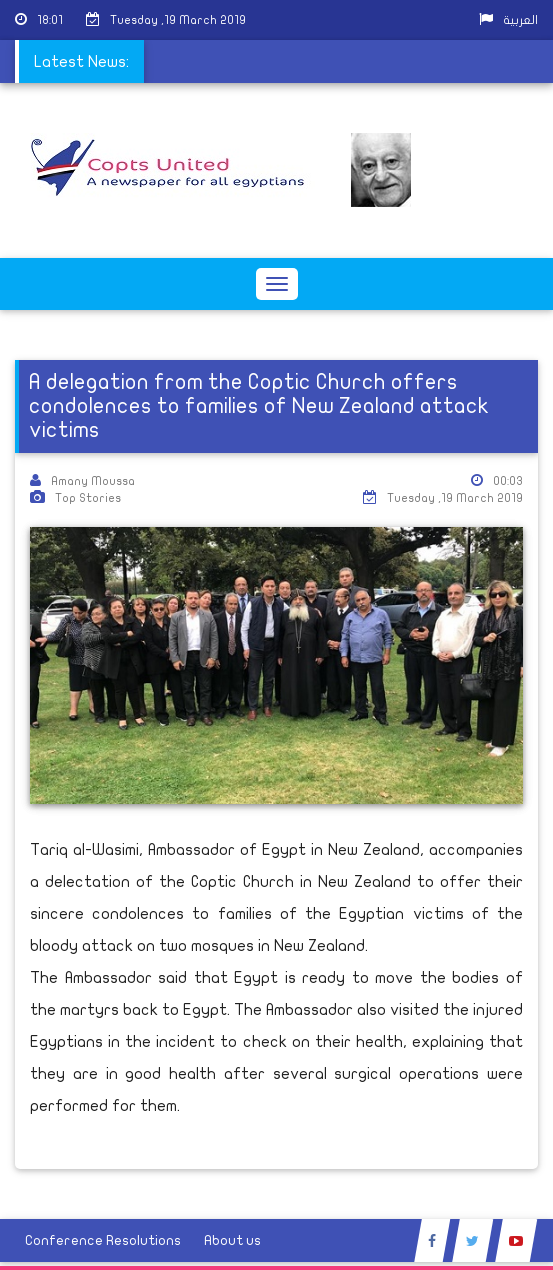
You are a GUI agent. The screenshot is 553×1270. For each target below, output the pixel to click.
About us (232, 1240)
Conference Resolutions (103, 1240)
